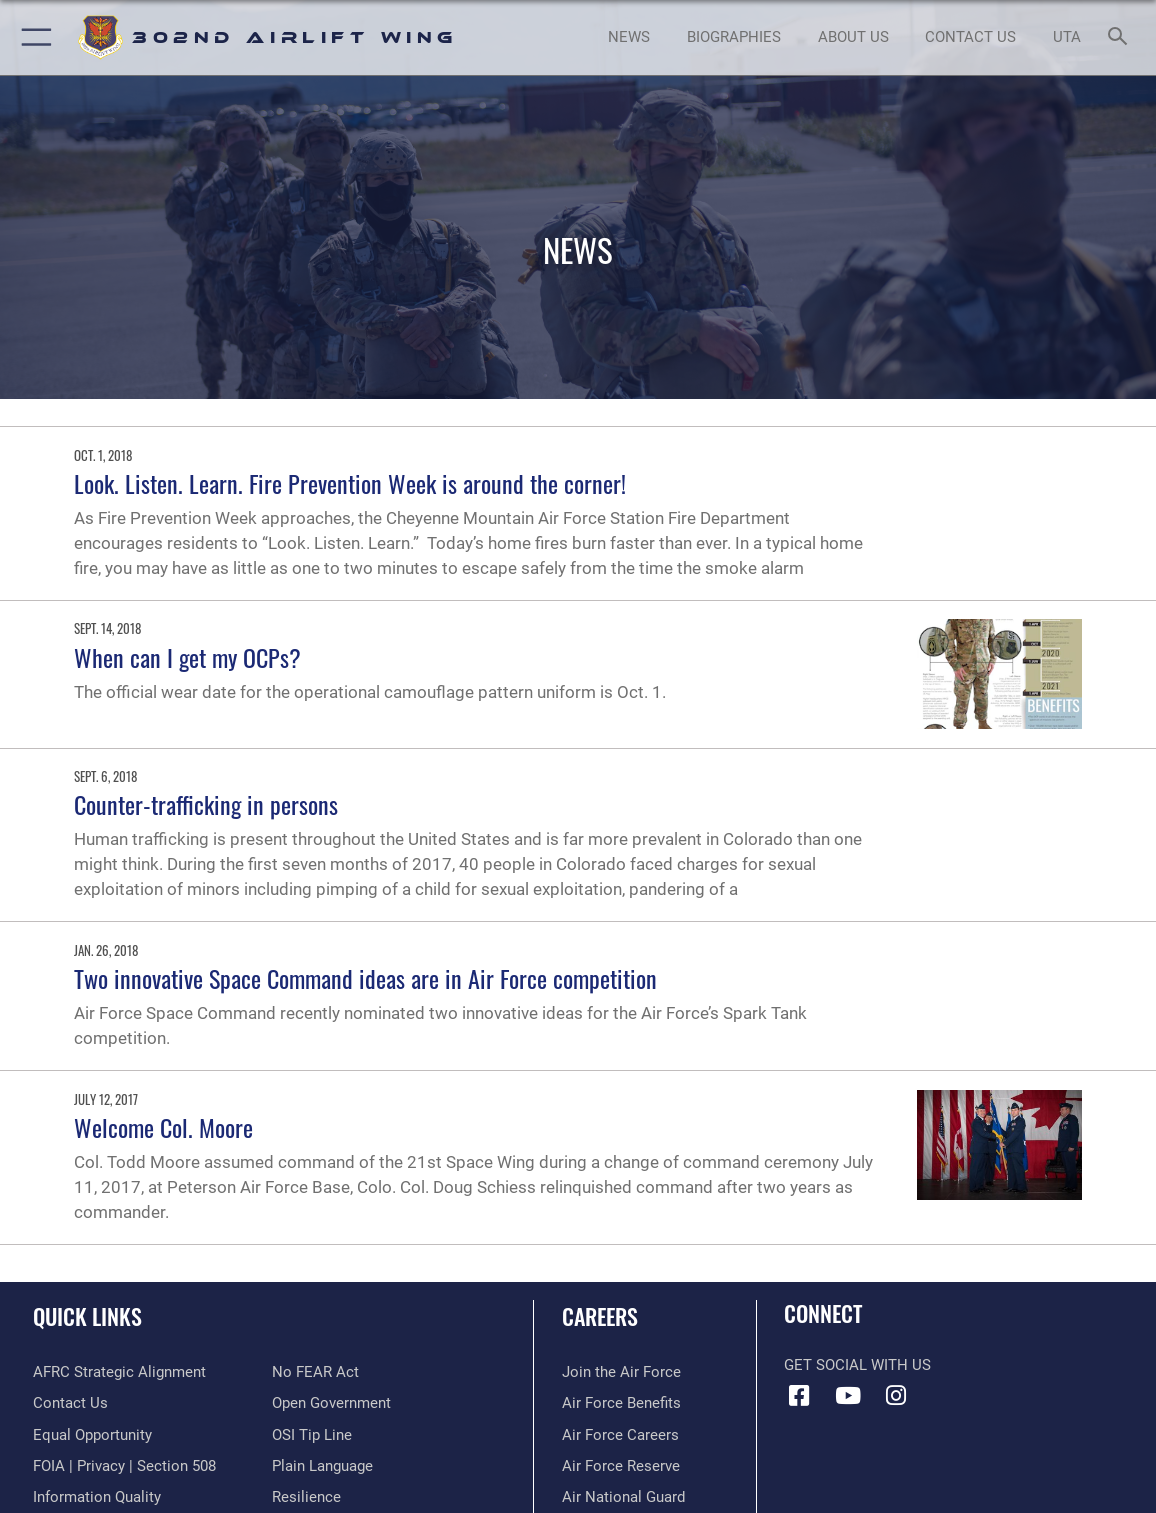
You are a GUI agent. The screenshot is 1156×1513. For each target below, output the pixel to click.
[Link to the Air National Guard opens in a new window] (623, 1497)
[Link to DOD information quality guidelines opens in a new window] (97, 1497)
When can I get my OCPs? (187, 657)
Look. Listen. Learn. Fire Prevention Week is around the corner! (350, 483)
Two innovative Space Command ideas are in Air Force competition (365, 978)
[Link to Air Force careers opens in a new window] (620, 1435)
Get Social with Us (857, 1365)
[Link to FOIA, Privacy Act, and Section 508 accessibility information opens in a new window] (124, 1466)
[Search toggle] (1120, 37)
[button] (32, 37)
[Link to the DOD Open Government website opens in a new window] (331, 1403)
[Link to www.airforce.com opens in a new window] (621, 1372)
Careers (600, 1316)
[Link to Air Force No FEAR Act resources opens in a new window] (315, 1372)
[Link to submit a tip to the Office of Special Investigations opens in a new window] (312, 1435)
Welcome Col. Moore (163, 1127)
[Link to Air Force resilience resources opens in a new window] (306, 1497)
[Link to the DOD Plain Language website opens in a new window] (322, 1466)
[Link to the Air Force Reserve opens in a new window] (621, 1466)
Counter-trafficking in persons (206, 804)
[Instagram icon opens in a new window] (896, 1396)
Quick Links (87, 1316)
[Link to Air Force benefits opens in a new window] (621, 1403)
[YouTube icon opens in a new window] (848, 1396)
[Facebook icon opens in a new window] (799, 1396)
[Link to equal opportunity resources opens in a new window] (92, 1435)
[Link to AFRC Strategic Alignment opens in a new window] (119, 1372)
